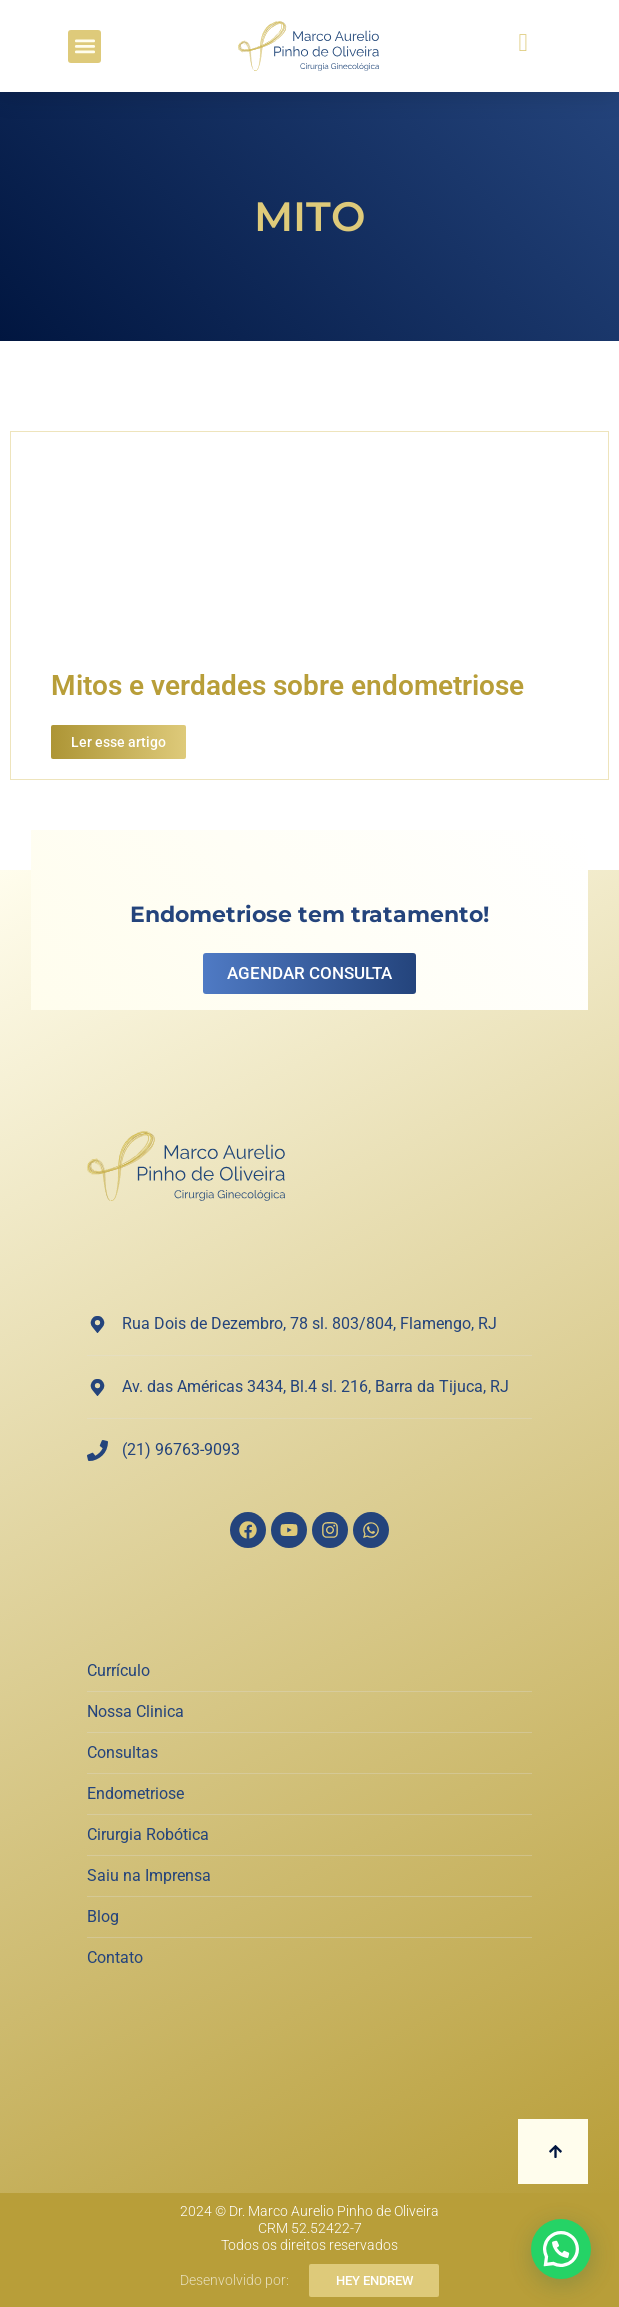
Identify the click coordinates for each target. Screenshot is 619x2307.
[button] (84, 46)
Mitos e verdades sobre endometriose (287, 685)
